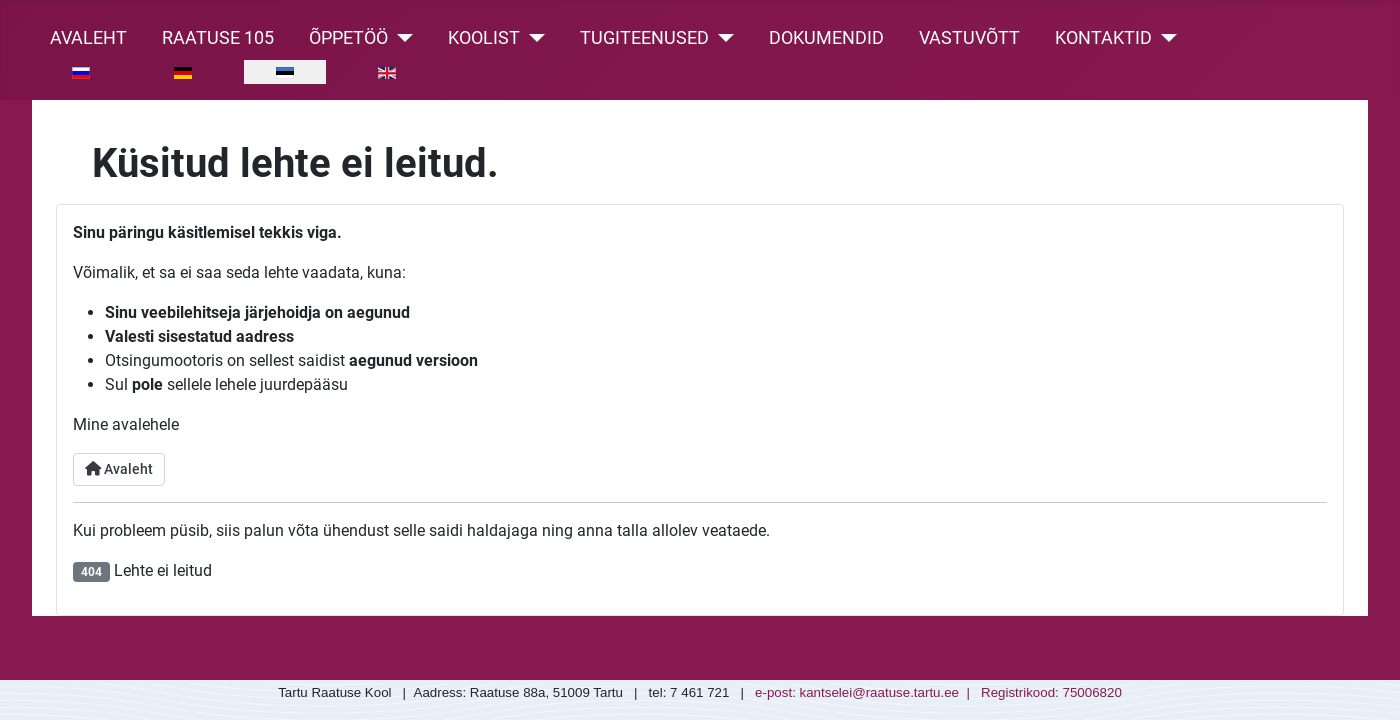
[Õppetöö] (400, 38)
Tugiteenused (644, 38)
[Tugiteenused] (721, 38)
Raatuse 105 (218, 38)
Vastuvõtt (969, 38)
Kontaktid (1103, 38)
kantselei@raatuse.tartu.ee (880, 692)
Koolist (484, 38)
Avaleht (88, 38)
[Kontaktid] (1164, 38)
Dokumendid (826, 38)
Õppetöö (348, 38)
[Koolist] (532, 38)
